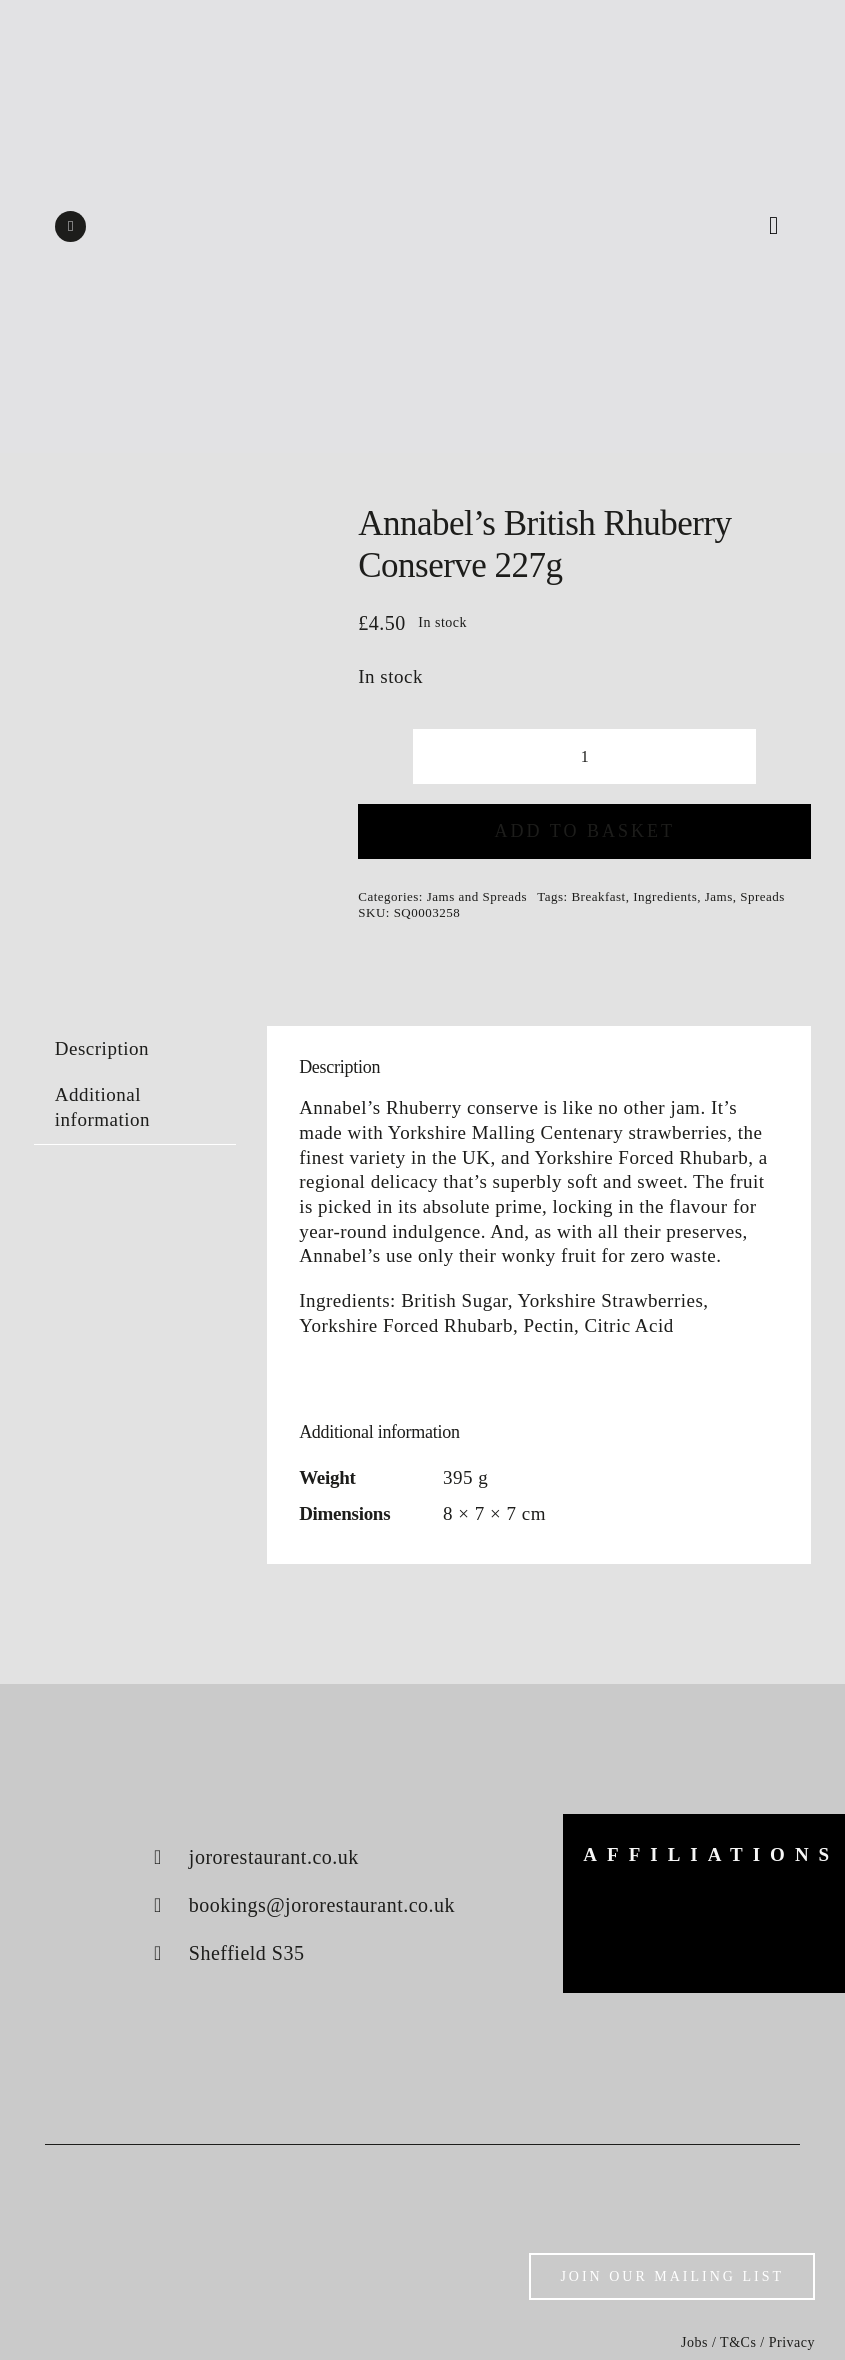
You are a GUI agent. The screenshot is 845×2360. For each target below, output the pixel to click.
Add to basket (585, 831)
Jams (719, 896)
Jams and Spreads (477, 896)
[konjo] (784, 1911)
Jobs (694, 2342)
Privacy (792, 2342)
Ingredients (665, 896)
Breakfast (598, 896)
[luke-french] (704, 1930)
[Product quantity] (584, 756)
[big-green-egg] (623, 1910)
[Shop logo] (422, 179)
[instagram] (70, 226)
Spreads (762, 896)
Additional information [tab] (102, 1107)
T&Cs (738, 2342)
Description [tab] (102, 1048)
